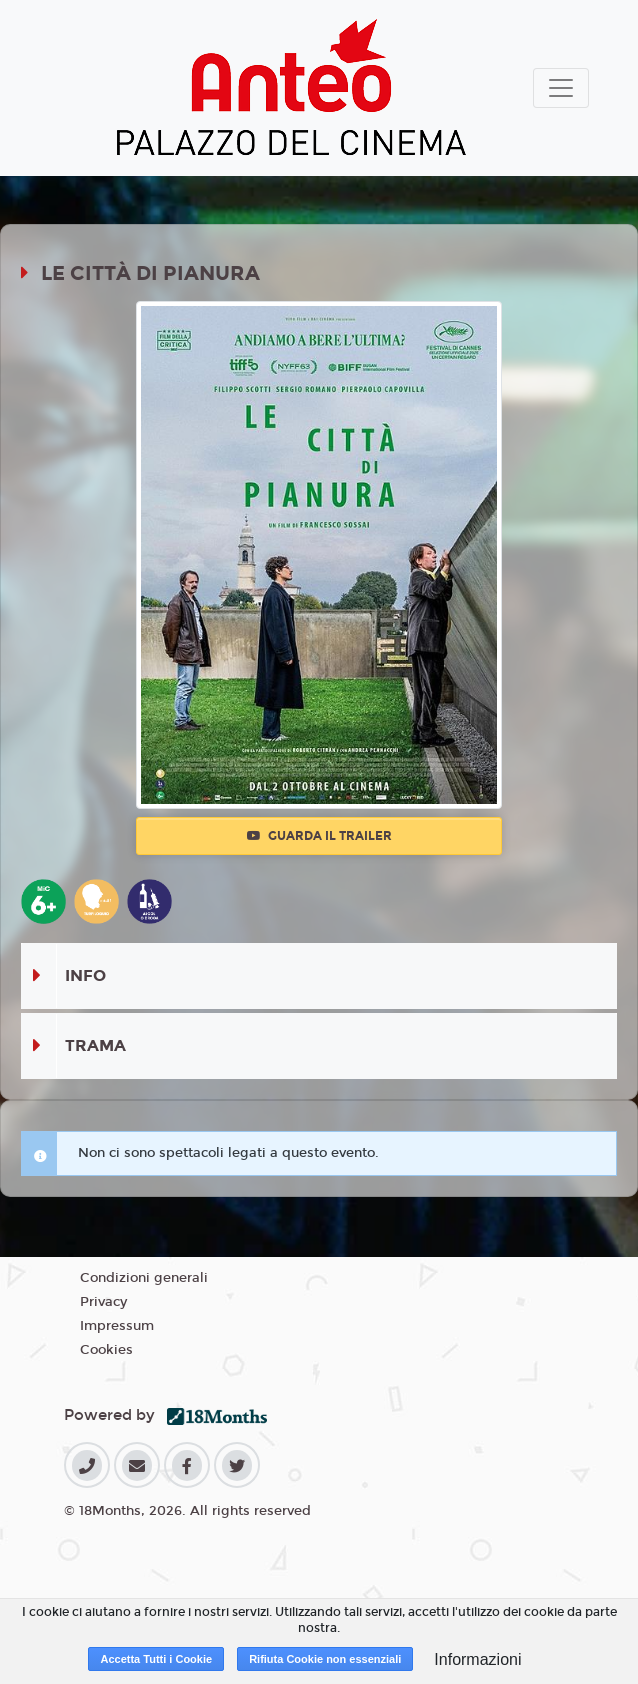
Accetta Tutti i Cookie (156, 1659)
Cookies (106, 1350)
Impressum (117, 1326)
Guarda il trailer (319, 836)
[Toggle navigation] (561, 88)
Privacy (103, 1302)
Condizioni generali (144, 1278)
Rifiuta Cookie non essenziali (325, 1659)
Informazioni (477, 1659)
